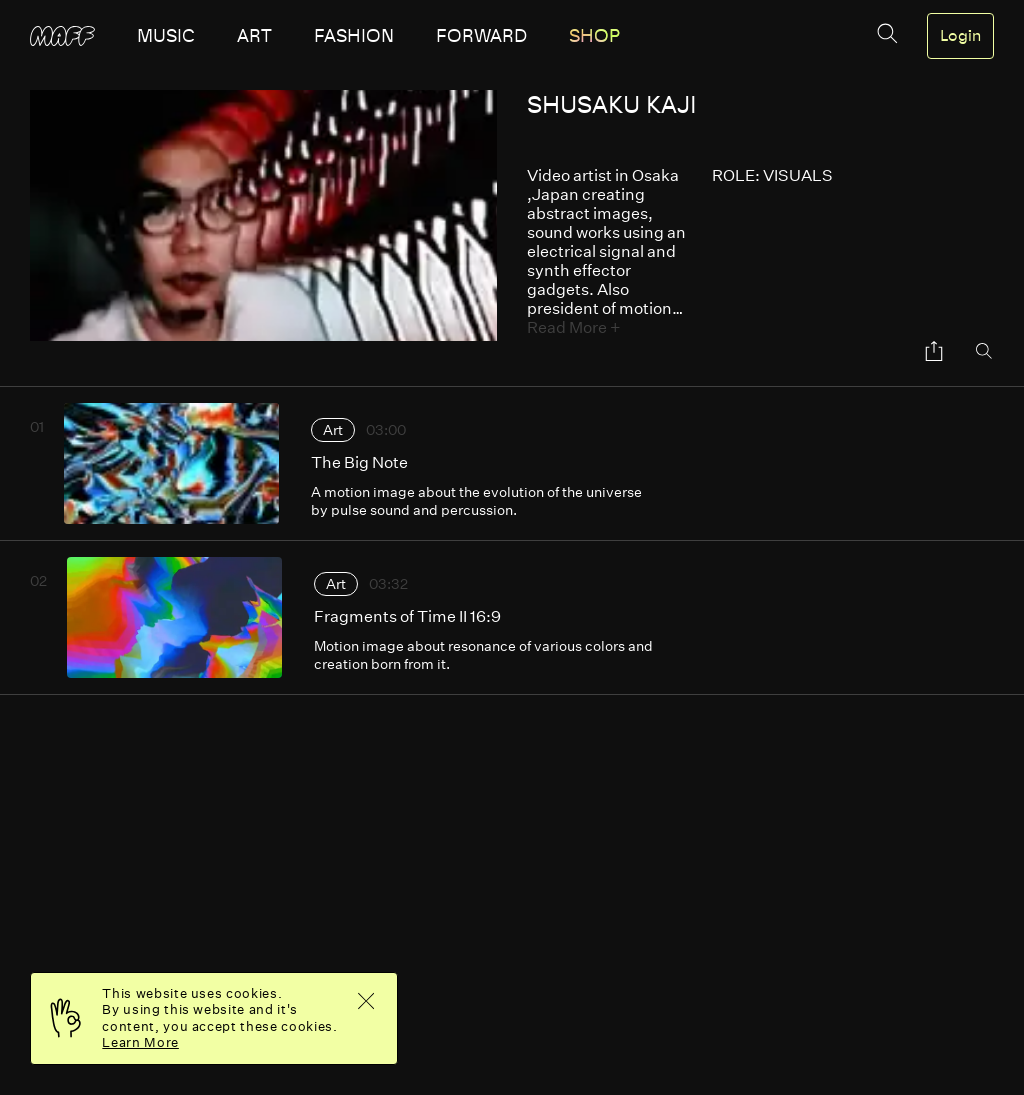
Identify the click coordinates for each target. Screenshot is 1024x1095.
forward (481, 36)
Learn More (140, 1042)
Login (960, 36)
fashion (354, 36)
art (254, 36)
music (166, 36)
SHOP (594, 36)
